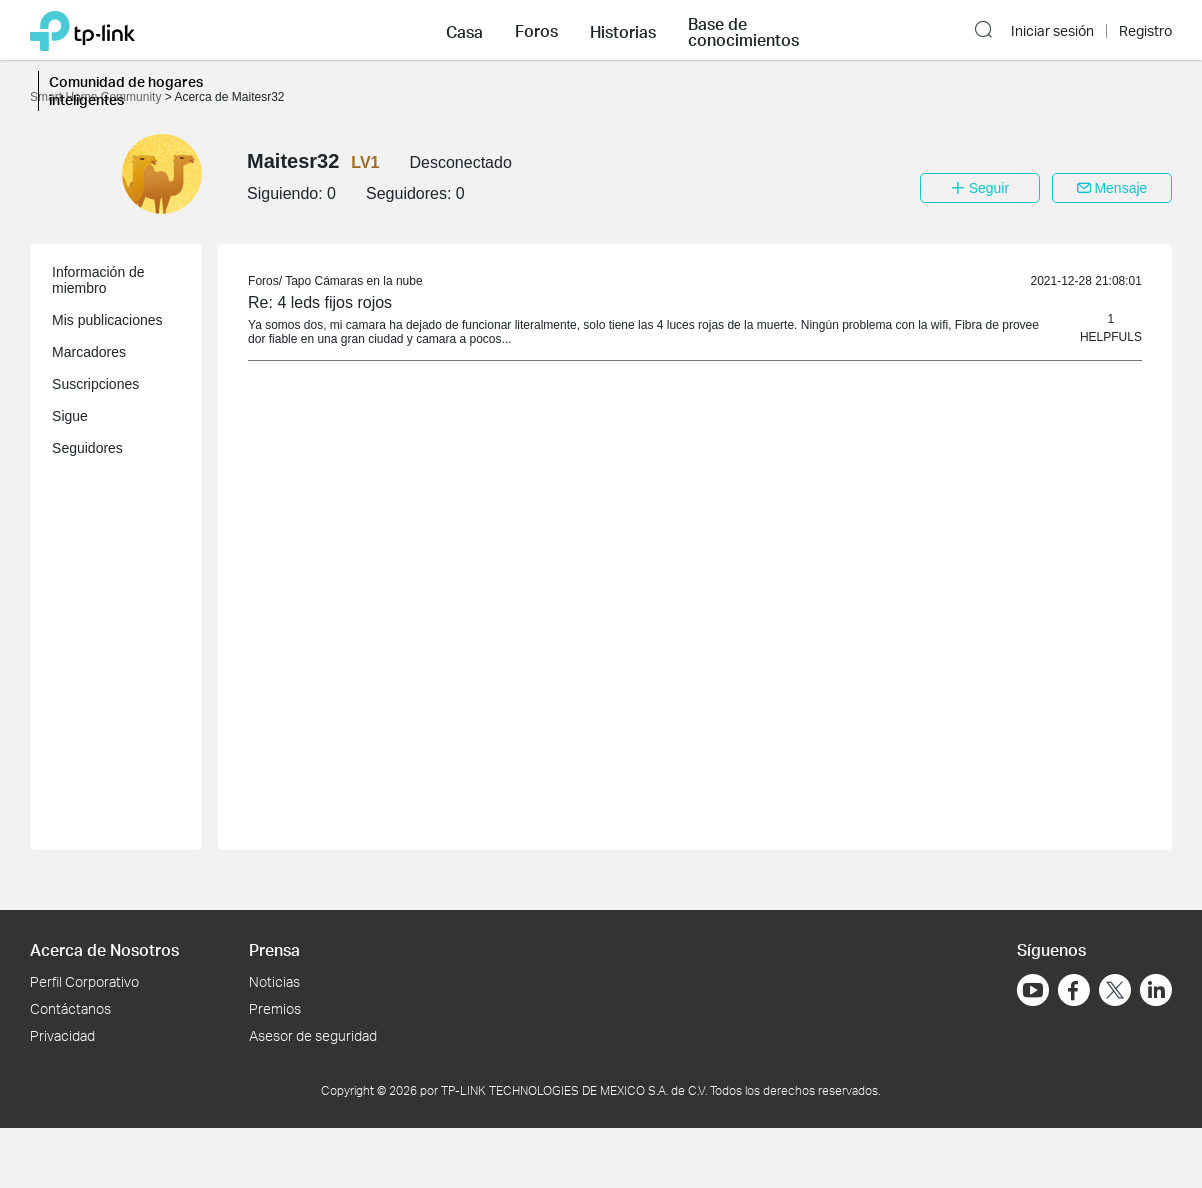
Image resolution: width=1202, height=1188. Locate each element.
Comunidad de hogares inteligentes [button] (126, 90)
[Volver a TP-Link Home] (82, 29)
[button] (464, 30)
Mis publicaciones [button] (107, 320)
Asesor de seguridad (313, 1035)
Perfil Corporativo (84, 981)
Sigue (70, 416)
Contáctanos (70, 1008)
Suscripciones (95, 384)
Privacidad (62, 1035)
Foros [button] (536, 31)
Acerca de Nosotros (104, 949)
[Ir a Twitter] (1115, 992)
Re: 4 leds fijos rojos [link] (320, 302)
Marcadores (89, 352)
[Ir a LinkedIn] (1156, 990)
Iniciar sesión (1052, 31)
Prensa (274, 949)
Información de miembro (98, 280)
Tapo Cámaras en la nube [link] (353, 281)
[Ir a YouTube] (1033, 990)
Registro (1145, 31)
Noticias (274, 981)
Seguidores (87, 448)
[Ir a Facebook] (1074, 990)
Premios (275, 1008)
